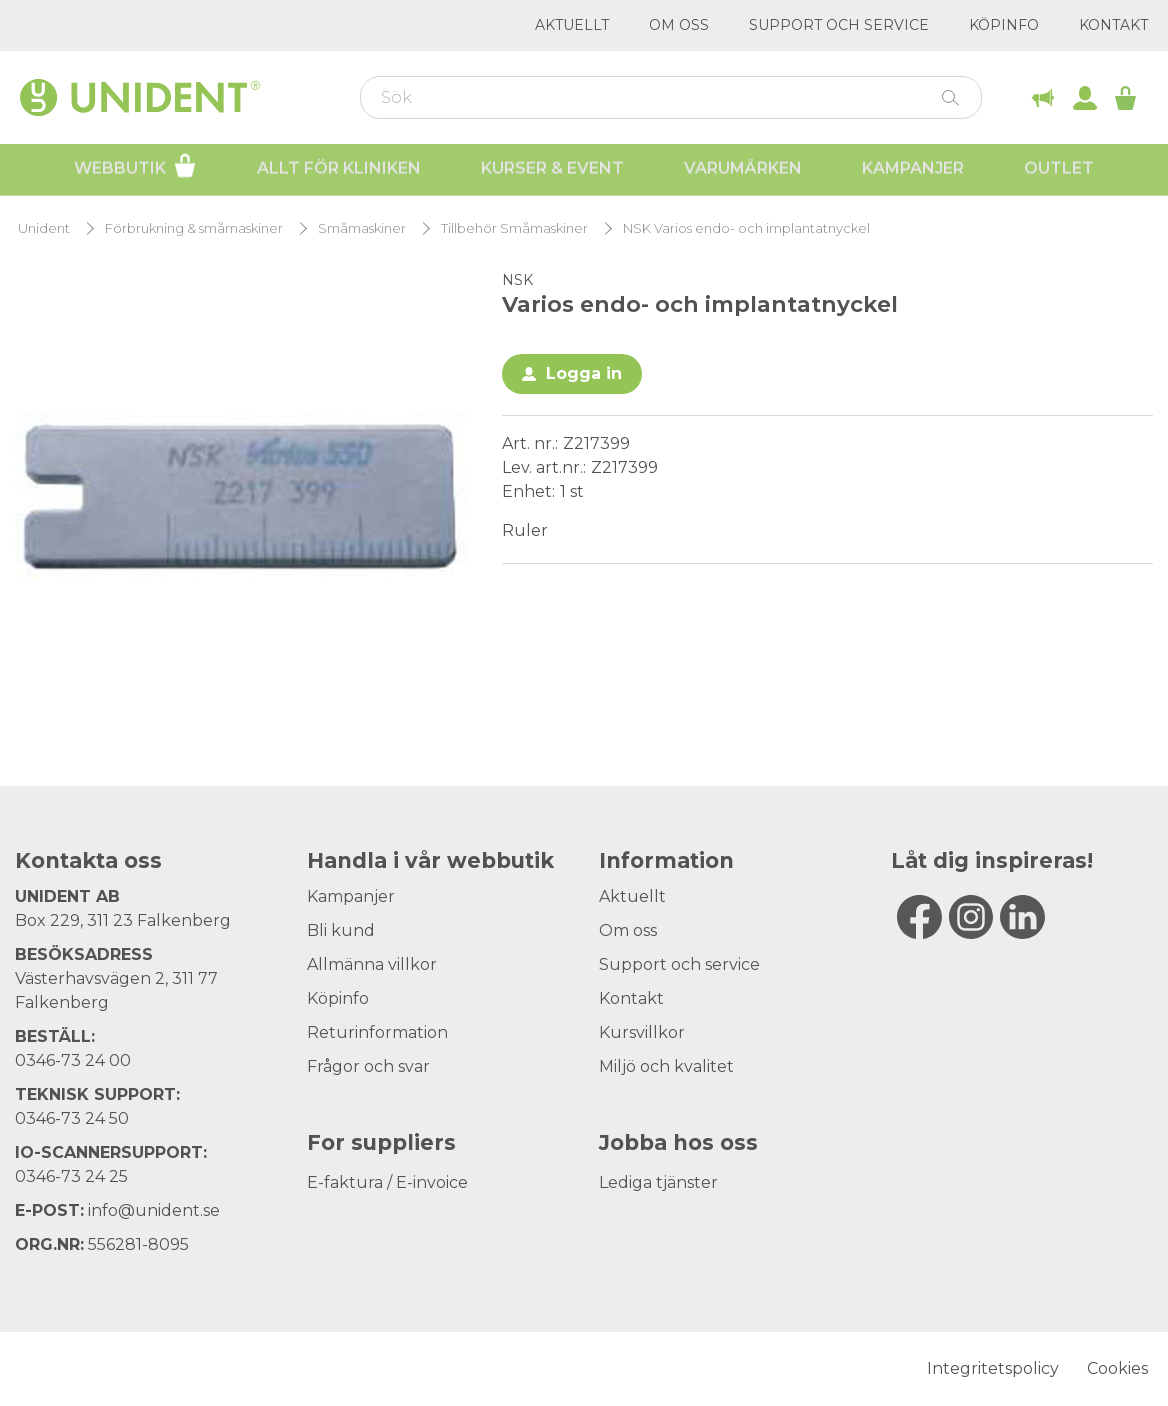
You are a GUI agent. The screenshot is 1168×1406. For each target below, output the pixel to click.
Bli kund (341, 930)
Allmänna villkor (372, 964)
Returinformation (377, 1032)
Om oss (679, 25)
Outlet (1059, 170)
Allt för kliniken (339, 170)
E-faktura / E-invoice (387, 1182)
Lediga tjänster (658, 1182)
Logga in (584, 373)
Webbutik (135, 168)
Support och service (839, 25)
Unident (44, 228)
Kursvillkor (642, 1032)
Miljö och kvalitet (666, 1066)
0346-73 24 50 (72, 1118)
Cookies (1117, 1368)
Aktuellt (572, 25)
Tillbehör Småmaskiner (514, 228)
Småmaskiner (362, 228)
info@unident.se (154, 1210)
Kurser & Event (552, 170)
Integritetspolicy (993, 1368)
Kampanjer (913, 170)
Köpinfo (1004, 25)
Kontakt (1113, 25)
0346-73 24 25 (71, 1176)
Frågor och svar (368, 1066)
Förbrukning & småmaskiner (194, 228)
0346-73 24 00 (73, 1060)
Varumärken (743, 170)
